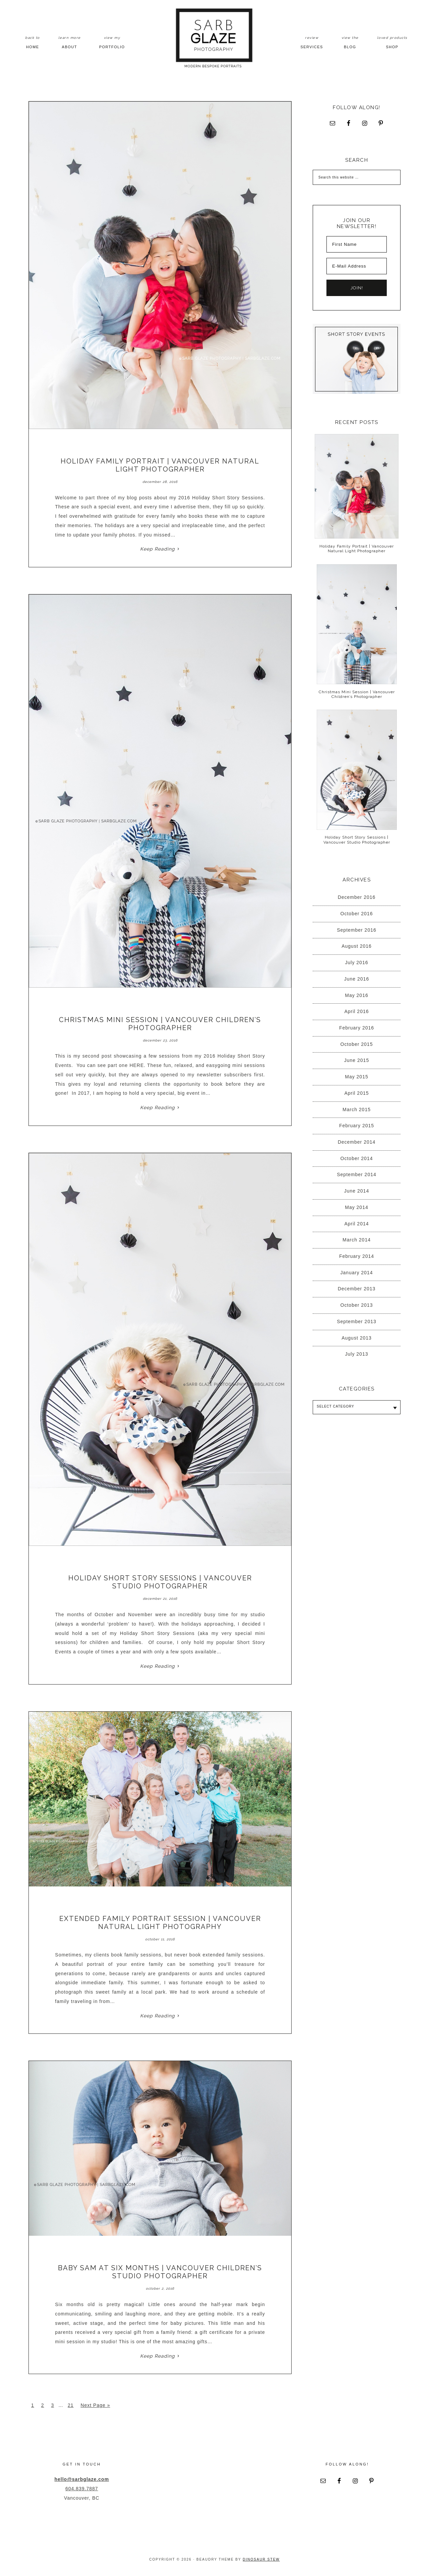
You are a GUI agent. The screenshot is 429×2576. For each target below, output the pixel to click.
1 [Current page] (32, 2405)
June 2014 (356, 1191)
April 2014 (356, 1223)
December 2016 (357, 897)
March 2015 (357, 1109)
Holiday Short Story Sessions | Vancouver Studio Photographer (160, 1582)
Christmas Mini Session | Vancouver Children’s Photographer (160, 1024)
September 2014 (356, 1174)
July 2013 (356, 1354)
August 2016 (357, 946)
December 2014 (357, 1142)
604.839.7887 (81, 2488)
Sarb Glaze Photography (214, 38)
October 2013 (357, 1305)
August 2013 (357, 1338)
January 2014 (357, 1272)
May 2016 (356, 995)
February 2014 (356, 1256)
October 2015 (357, 1044)
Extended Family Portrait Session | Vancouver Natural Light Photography (160, 1923)
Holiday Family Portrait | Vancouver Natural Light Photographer (160, 465)
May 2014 (356, 1207)
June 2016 (356, 979)
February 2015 (356, 1125)
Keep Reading (157, 549)
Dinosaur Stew (261, 2559)
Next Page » (95, 2405)
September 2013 (356, 1321)
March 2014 (357, 1239)
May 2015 (356, 1076)
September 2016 (356, 930)
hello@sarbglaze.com (82, 2479)
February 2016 (356, 1027)
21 (71, 2405)
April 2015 (356, 1093)
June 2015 (356, 1060)
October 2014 (357, 1158)
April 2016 (356, 1011)
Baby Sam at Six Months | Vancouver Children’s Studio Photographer (160, 2272)
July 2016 (356, 962)
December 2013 (357, 1288)
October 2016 (357, 913)
